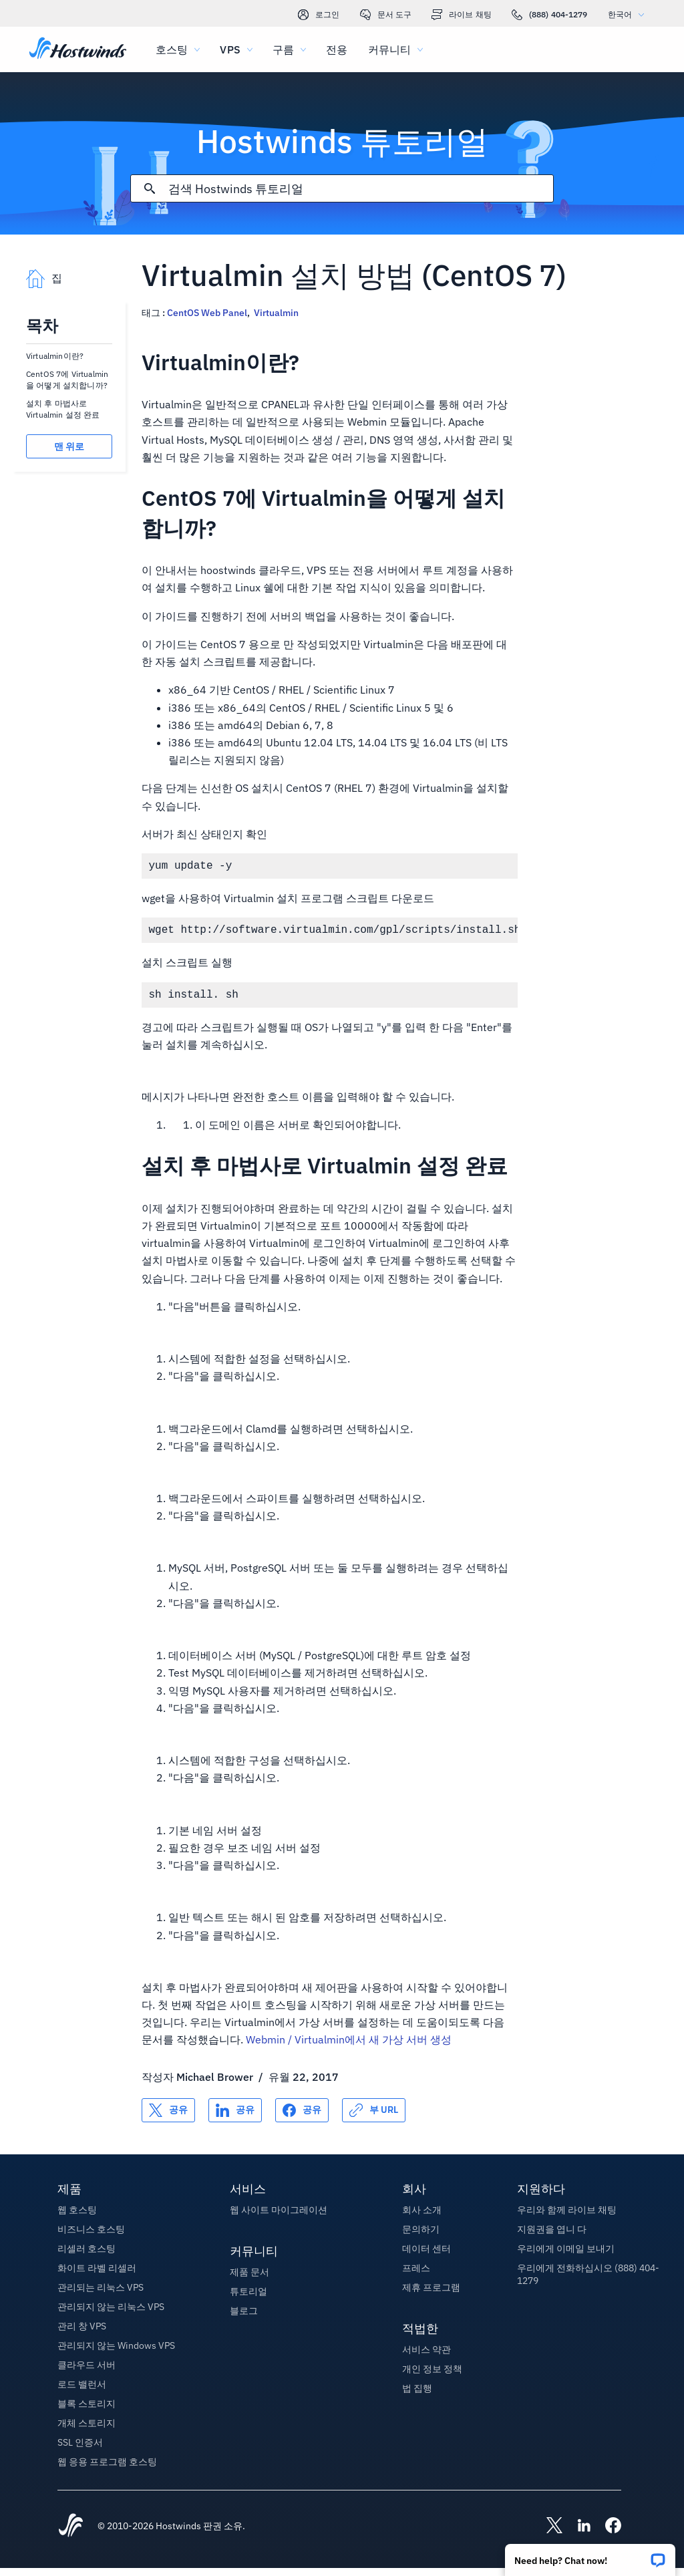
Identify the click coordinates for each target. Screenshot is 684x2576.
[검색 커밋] (149, 188)
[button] (590, 2555)
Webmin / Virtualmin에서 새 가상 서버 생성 (349, 2047)
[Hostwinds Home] (70, 2534)
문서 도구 (386, 14)
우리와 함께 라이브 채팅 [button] (567, 2218)
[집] (78, 49)
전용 (336, 49)
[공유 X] (168, 2118)
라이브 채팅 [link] (462, 14)
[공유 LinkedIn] (235, 2118)
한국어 (629, 14)
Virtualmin (276, 313)
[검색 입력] (361, 189)
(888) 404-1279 (550, 14)
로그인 (318, 14)
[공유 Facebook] (302, 2118)
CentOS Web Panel (207, 313)
